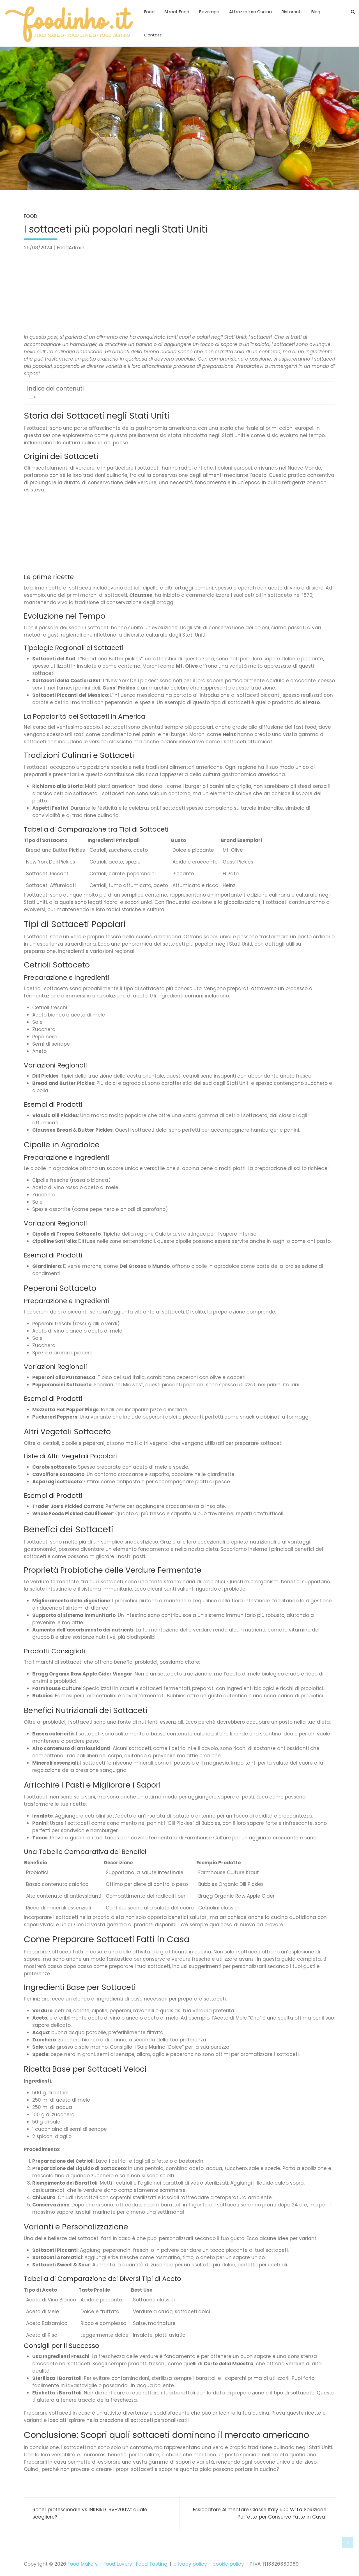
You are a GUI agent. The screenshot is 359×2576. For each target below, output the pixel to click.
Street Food (176, 12)
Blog (315, 12)
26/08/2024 (38, 247)
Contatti (153, 35)
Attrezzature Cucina (250, 12)
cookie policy (228, 2564)
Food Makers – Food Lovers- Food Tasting (117, 2564)
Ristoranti (292, 12)
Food (149, 12)
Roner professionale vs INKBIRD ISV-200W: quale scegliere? (90, 2513)
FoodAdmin (70, 247)
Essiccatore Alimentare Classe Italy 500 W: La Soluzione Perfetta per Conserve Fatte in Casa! (259, 2513)
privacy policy (190, 2564)
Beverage (209, 12)
